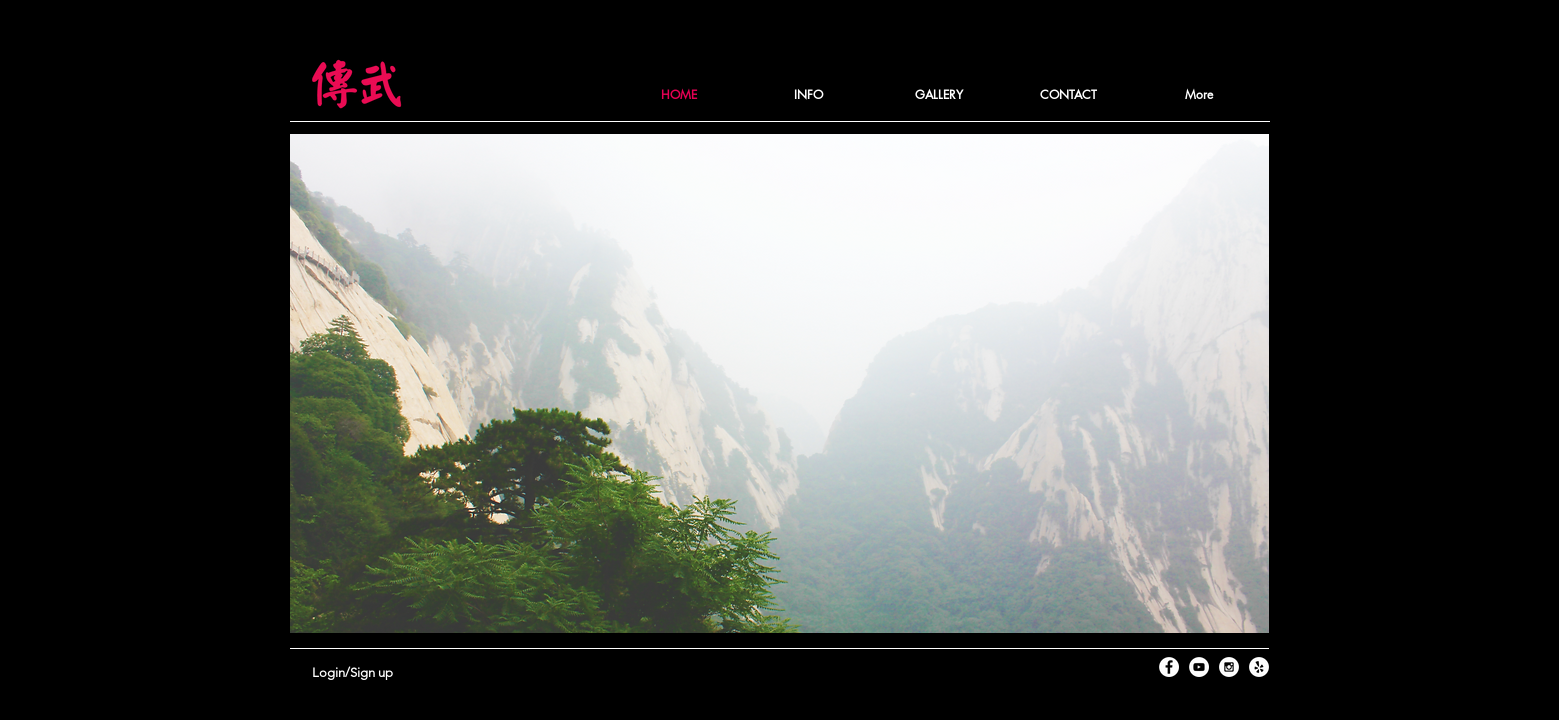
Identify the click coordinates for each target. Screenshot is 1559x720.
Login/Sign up (352, 672)
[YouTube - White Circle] (1199, 667)
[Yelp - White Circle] (1259, 667)
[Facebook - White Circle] (1169, 667)
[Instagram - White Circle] (1229, 667)
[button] (809, 95)
